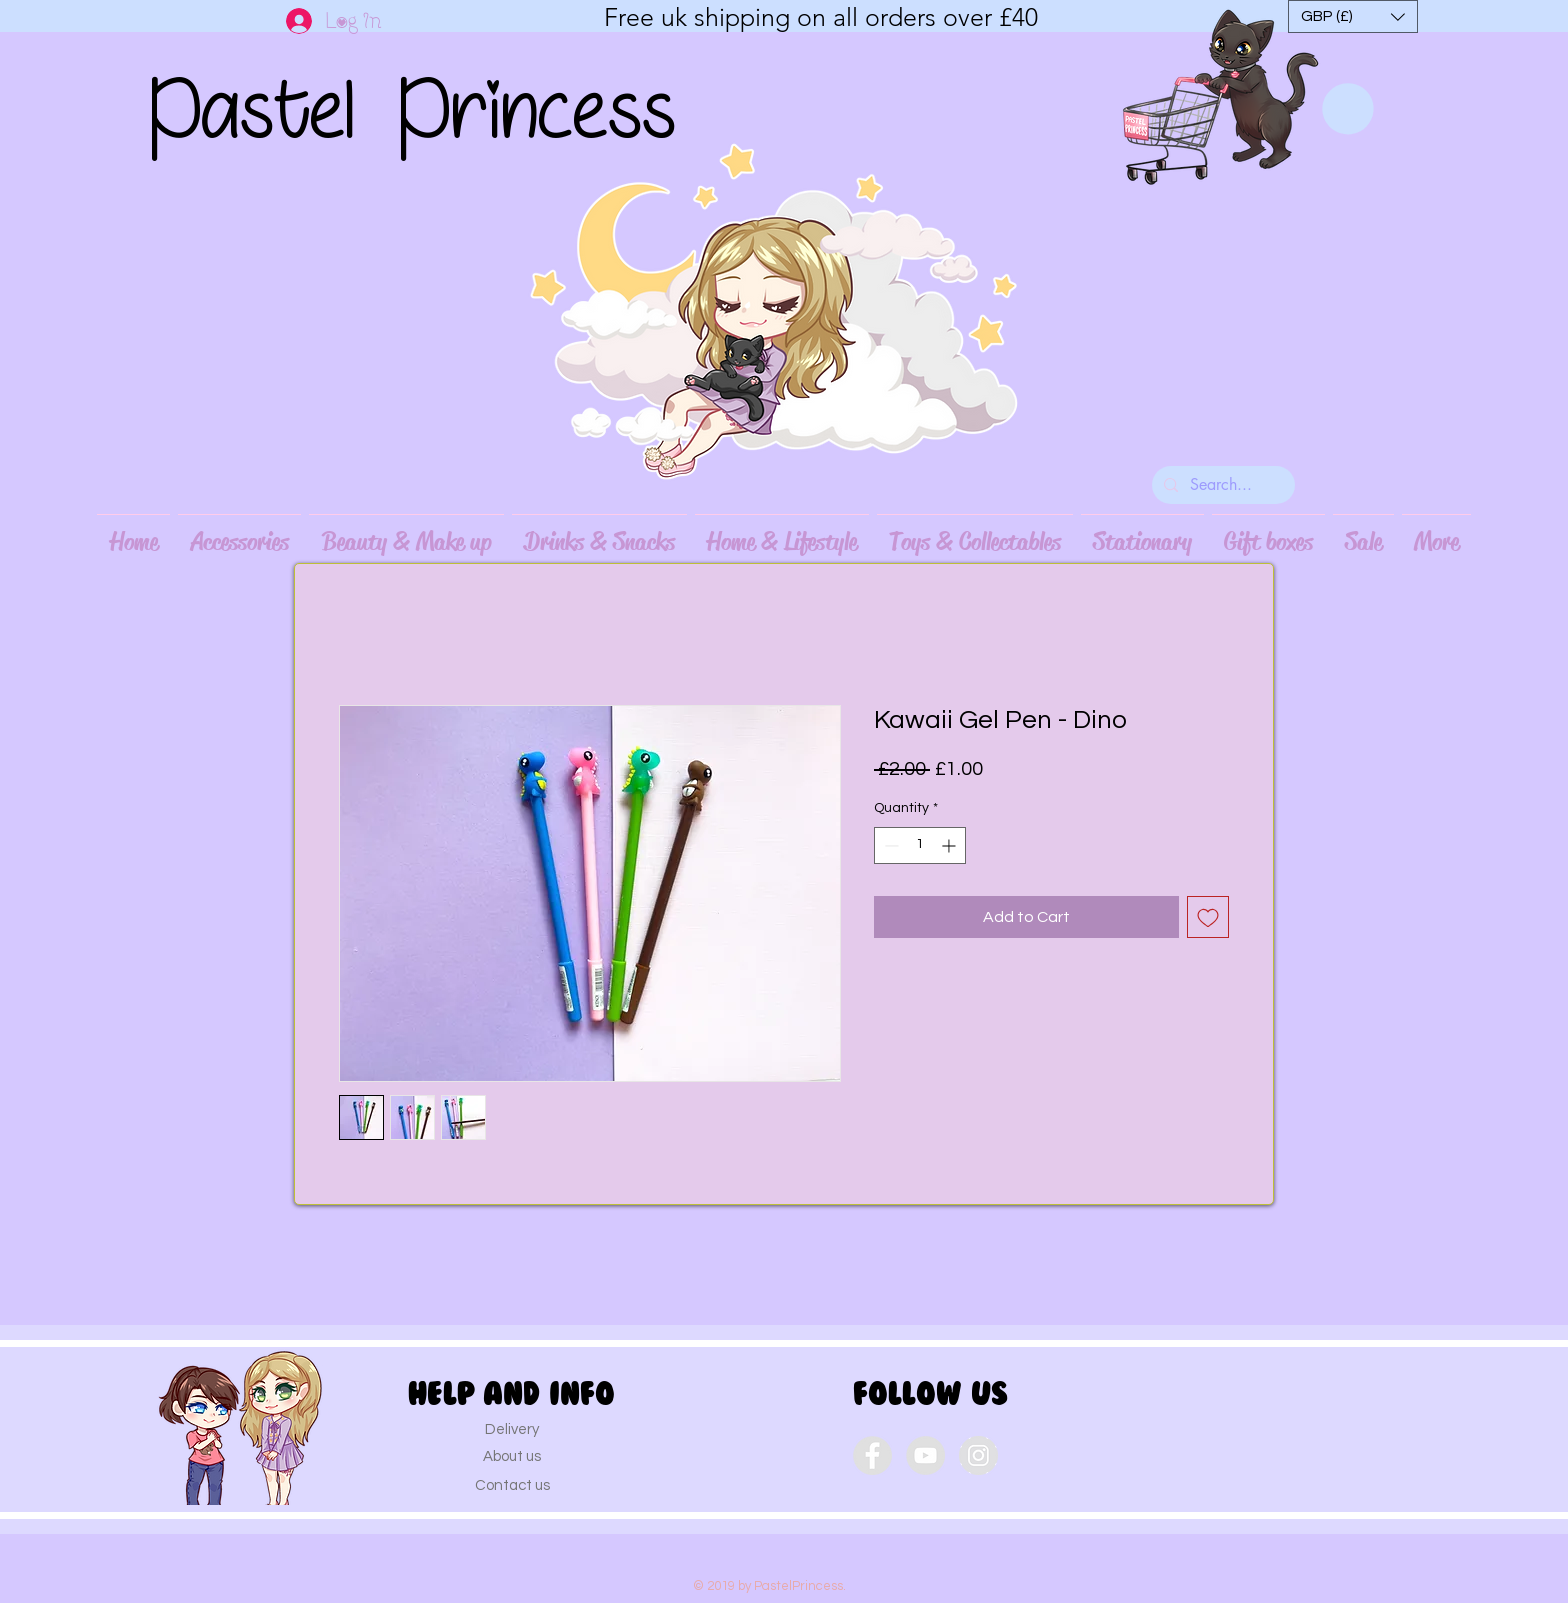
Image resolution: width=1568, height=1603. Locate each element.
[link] (1348, 108)
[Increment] (950, 845)
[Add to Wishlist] (1208, 917)
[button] (1353, 16)
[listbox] (1353, 16)
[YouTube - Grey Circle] (925, 1455)
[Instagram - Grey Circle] (978, 1455)
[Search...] (1221, 485)
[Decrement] (889, 845)
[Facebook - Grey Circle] (872, 1455)
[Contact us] (512, 1485)
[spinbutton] (920, 845)
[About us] (512, 1456)
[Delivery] (512, 1429)
